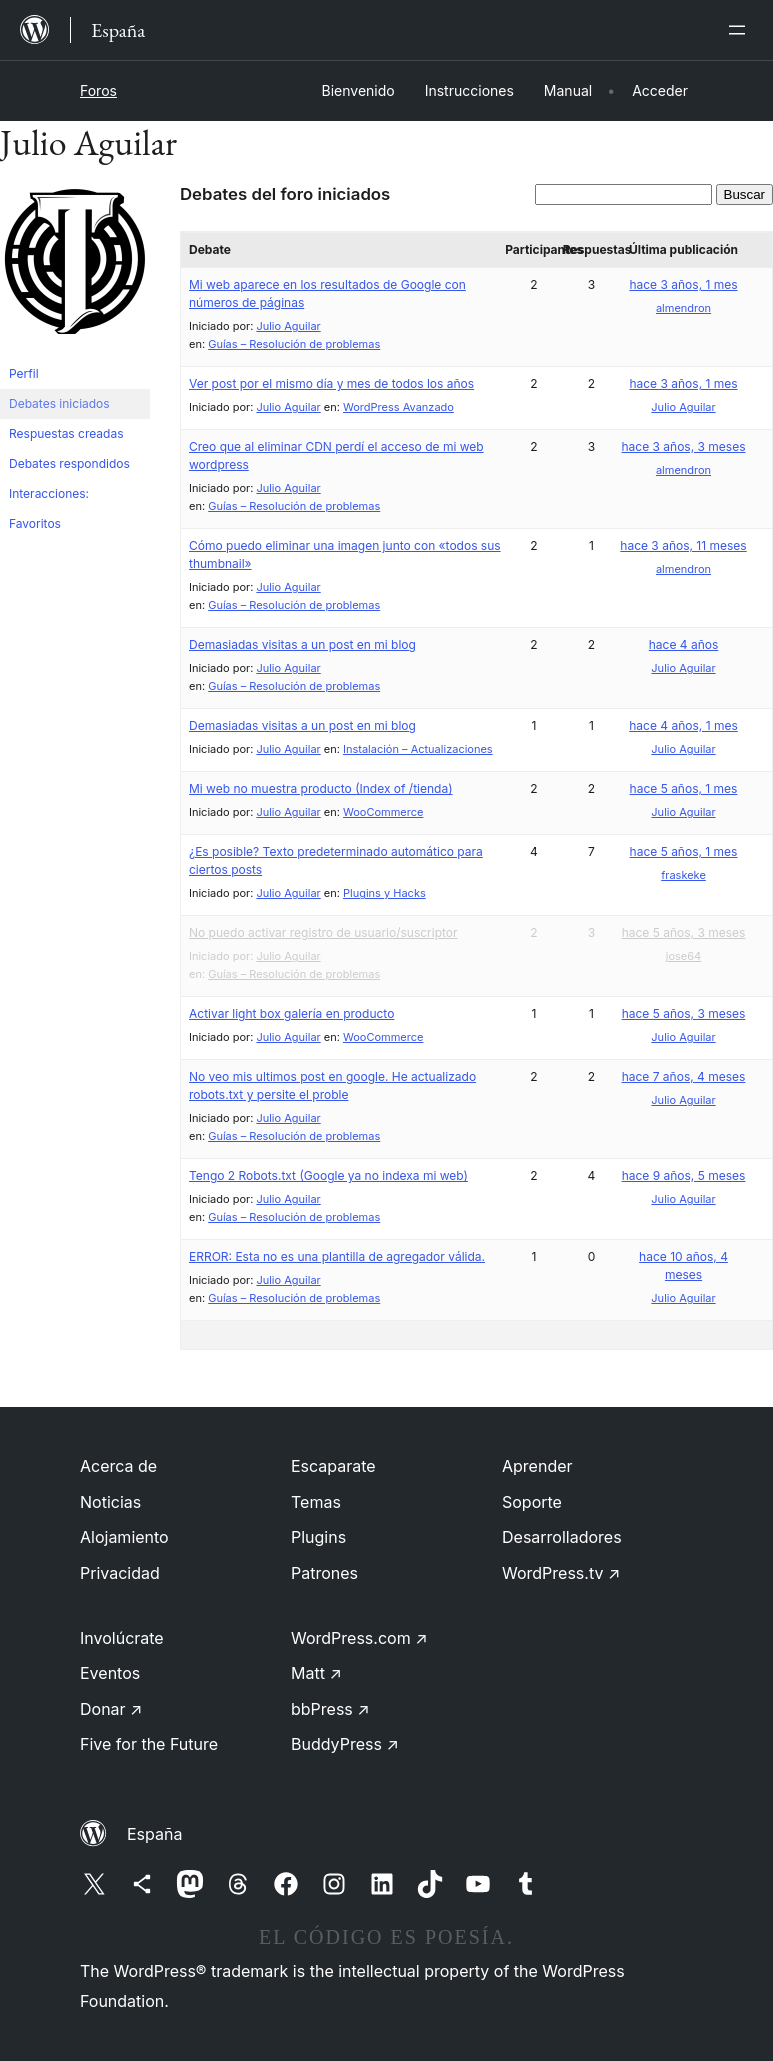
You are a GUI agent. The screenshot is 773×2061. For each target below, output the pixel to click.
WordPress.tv (561, 1573)
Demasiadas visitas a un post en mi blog (302, 644)
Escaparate (333, 1466)
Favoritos (35, 523)
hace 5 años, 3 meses (684, 932)
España (154, 1834)
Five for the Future (149, 1744)
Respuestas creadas (66, 433)
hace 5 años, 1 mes (684, 788)
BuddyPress (345, 1744)
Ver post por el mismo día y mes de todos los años (331, 383)
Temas (316, 1502)
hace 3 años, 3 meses (684, 446)
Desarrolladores (562, 1537)
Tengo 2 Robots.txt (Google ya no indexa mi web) (328, 1175)
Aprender (537, 1466)
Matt (316, 1673)
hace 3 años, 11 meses (683, 545)
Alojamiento (124, 1537)
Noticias (110, 1502)
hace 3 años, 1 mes (683, 284)
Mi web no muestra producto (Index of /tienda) (321, 788)
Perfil (24, 373)
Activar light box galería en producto (291, 1013)
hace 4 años (684, 644)
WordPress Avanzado (398, 407)
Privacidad (120, 1573)
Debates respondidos (69, 463)
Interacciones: (49, 493)
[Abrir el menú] (741, 30)
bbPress (330, 1709)
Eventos (110, 1673)
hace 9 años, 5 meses (684, 1175)
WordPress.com (359, 1638)
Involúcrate (122, 1638)
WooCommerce (383, 812)
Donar (111, 1709)
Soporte (532, 1502)
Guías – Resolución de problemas (294, 344)
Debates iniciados (59, 403)
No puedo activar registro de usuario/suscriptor (323, 932)
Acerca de (118, 1466)
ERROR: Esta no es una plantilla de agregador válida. (337, 1256)
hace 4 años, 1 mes (683, 725)
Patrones (324, 1573)
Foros (98, 90)
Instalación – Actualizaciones (418, 749)
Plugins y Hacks (384, 893)
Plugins (318, 1537)
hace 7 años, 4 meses (684, 1076)
